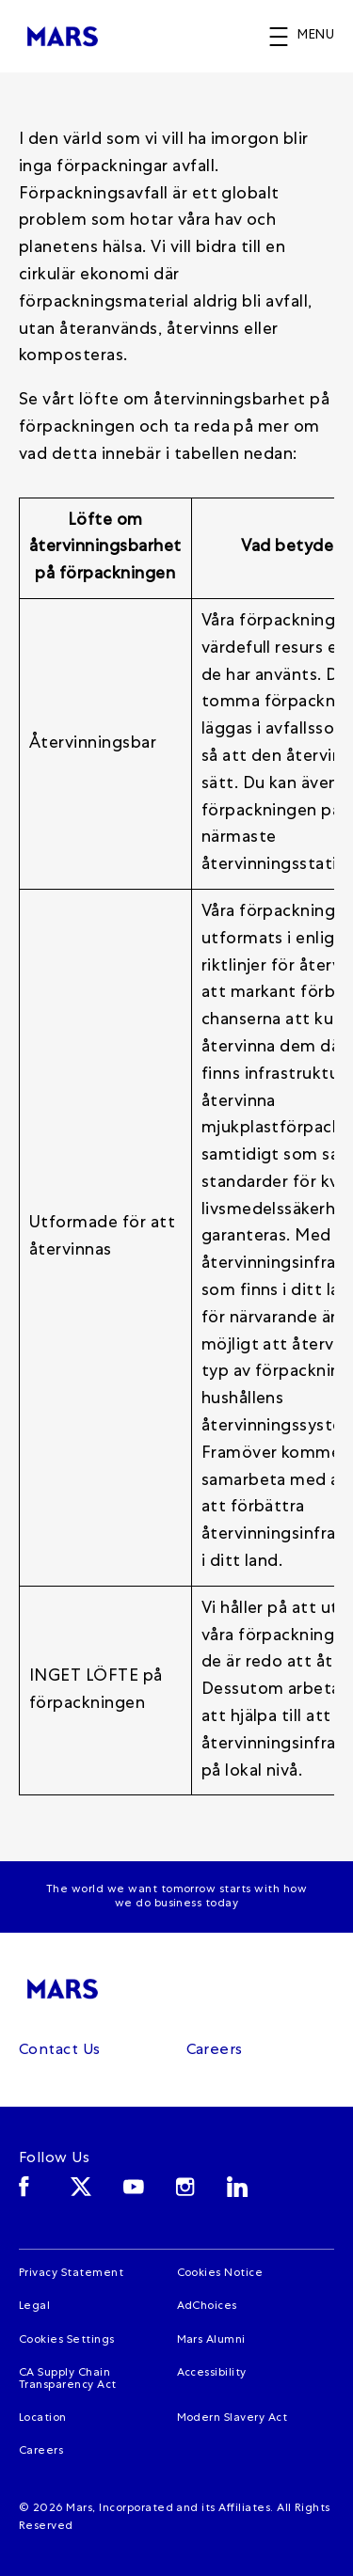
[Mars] (68, 1988)
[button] (311, 36)
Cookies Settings (67, 2341)
